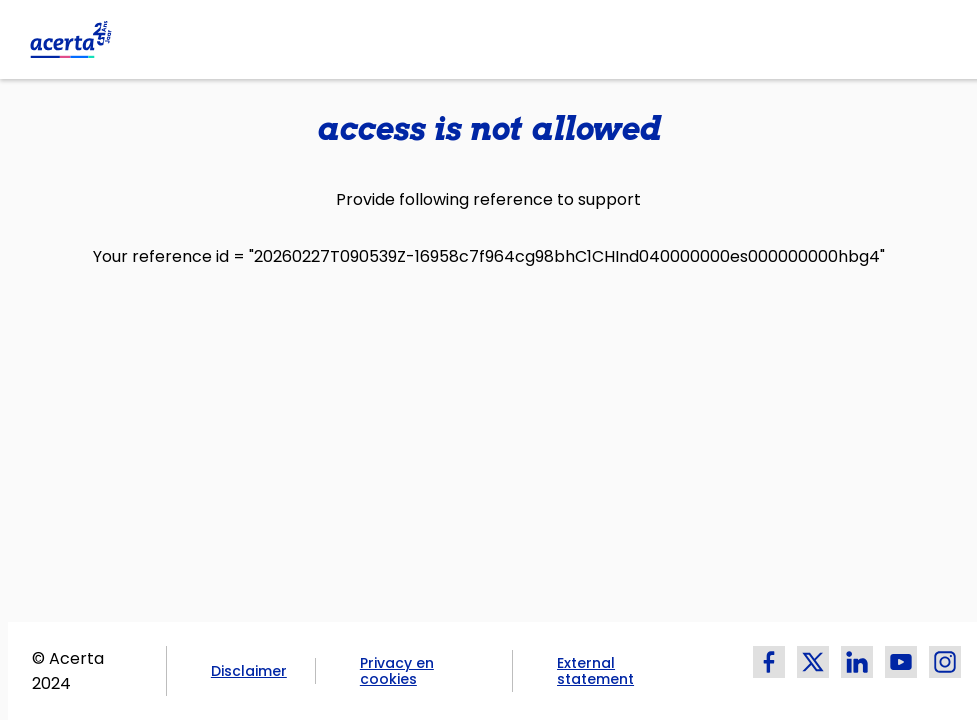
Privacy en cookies (397, 671)
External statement (595, 671)
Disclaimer (249, 671)
